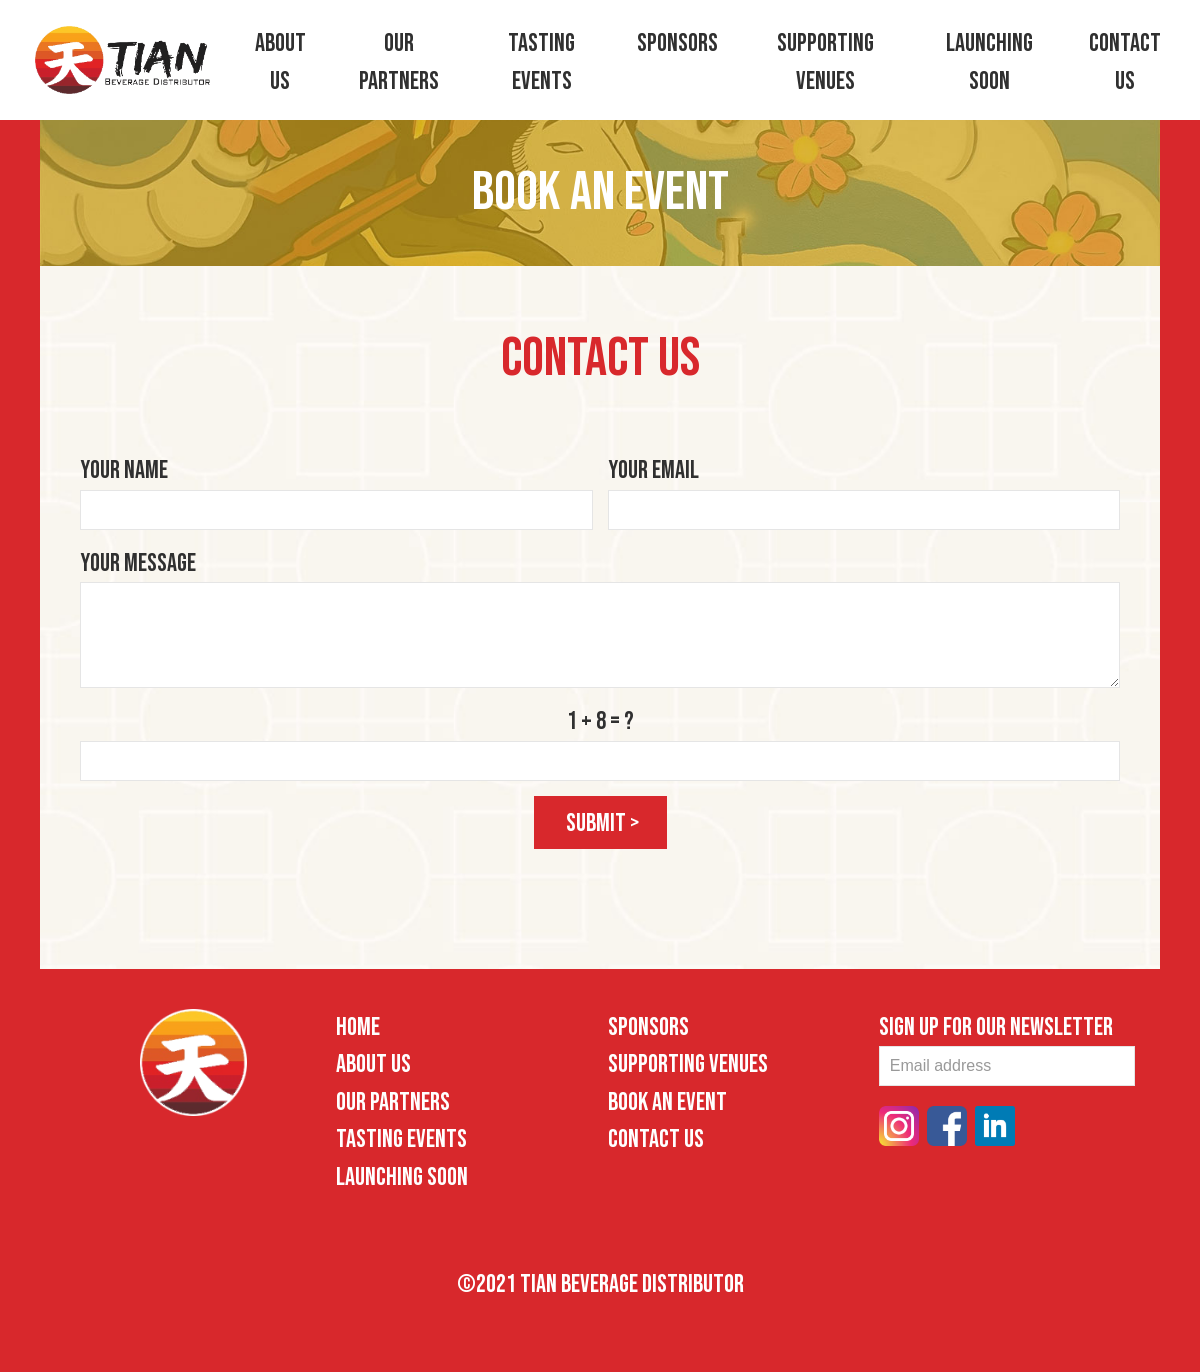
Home (358, 1024)
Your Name (124, 468)
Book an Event (667, 1099)
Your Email (653, 468)
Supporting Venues (688, 1062)
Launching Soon (402, 1174)
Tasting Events (401, 1137)
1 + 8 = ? (600, 719)
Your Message (138, 560)
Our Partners (393, 1099)
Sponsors (677, 43)
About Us (373, 1062)
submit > (603, 820)
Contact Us (656, 1137)
